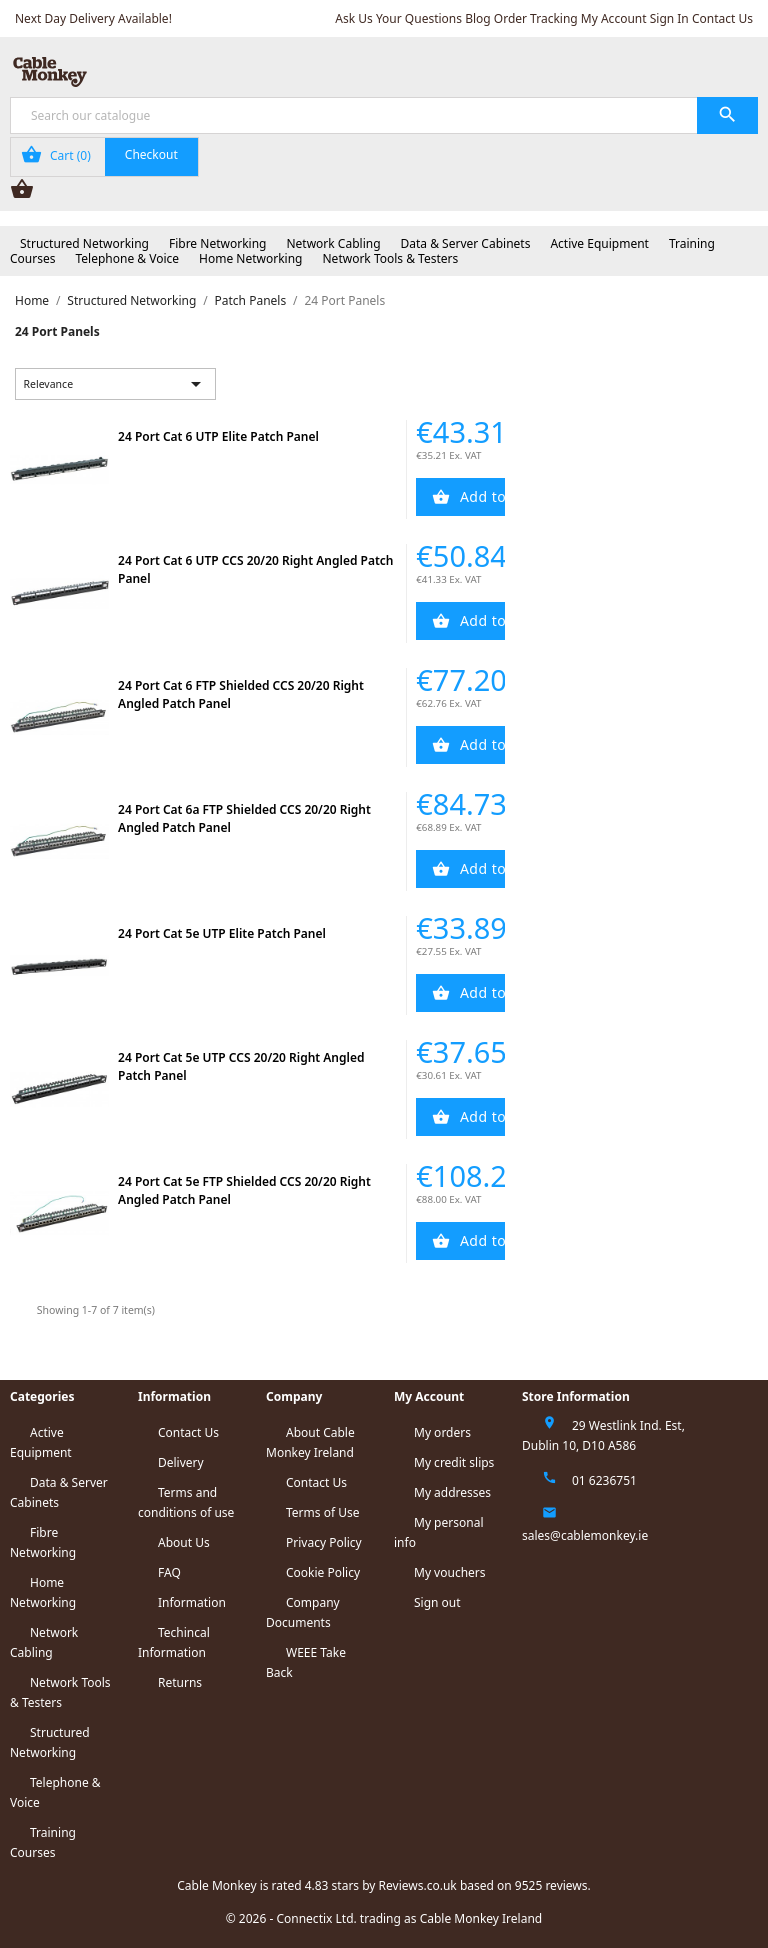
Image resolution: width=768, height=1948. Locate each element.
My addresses (452, 1492)
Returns (180, 1682)
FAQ (169, 1572)
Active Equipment (599, 243)
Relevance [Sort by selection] (116, 384)
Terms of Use (322, 1512)
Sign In (669, 18)
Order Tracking (536, 18)
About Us (184, 1542)
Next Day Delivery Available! (93, 18)
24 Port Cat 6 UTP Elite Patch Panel (218, 436)
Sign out (437, 1602)
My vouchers (450, 1572)
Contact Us (722, 18)
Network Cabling (333, 243)
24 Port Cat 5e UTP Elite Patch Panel (222, 933)
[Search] (384, 115)
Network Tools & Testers (391, 258)
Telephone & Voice (127, 258)
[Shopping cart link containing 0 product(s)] (104, 157)
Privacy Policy (324, 1542)
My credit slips (454, 1462)
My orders (442, 1432)
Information (192, 1602)
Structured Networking (84, 243)
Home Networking (250, 258)
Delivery (181, 1462)
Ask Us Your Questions (398, 18)
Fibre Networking (217, 243)
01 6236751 (604, 1480)
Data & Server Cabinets (466, 243)
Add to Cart (481, 496)
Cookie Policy (323, 1572)
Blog (478, 18)
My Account (614, 18)
